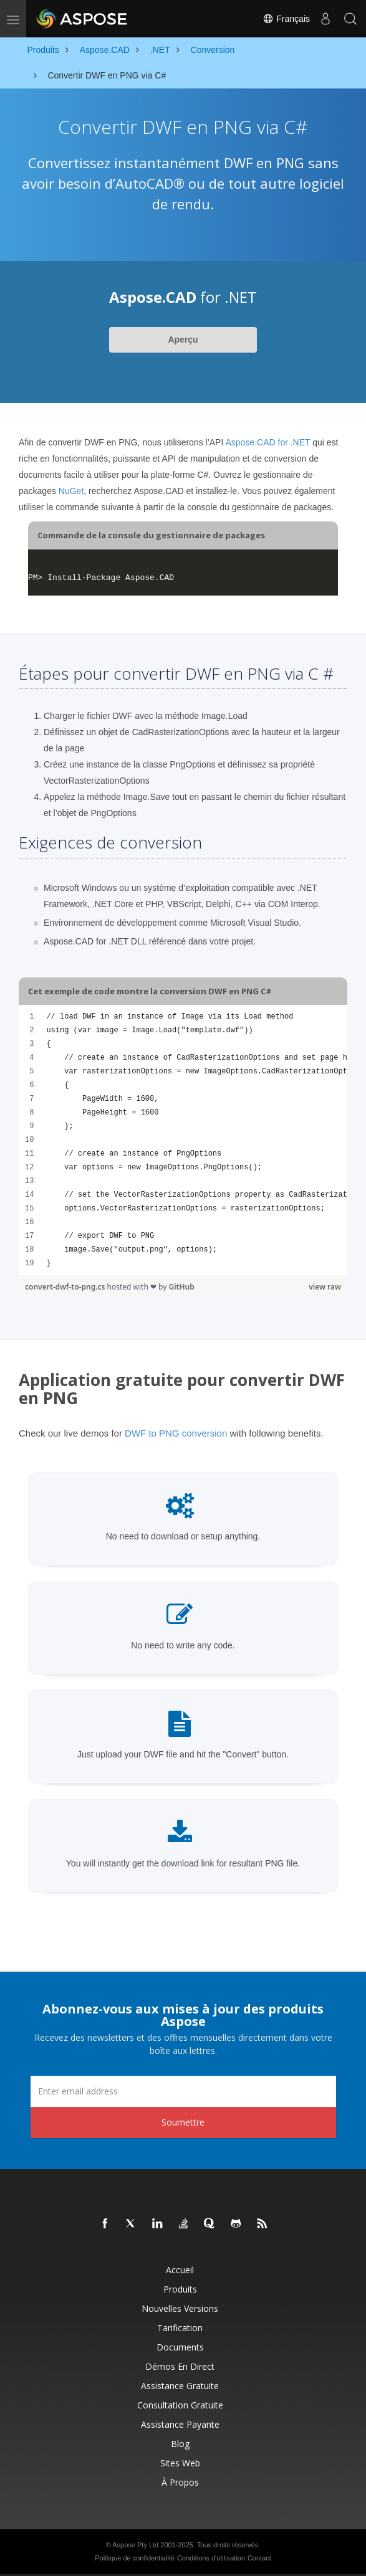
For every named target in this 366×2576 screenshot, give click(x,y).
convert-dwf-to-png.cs (66, 1286)
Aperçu (183, 340)
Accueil (180, 2270)
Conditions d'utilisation (211, 2558)
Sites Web (180, 2463)
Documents (180, 2347)
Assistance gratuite (180, 2386)
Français (286, 18)
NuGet (71, 491)
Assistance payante (180, 2424)
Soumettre (183, 2122)
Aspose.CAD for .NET (267, 442)
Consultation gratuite (180, 2405)
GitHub (181, 1286)
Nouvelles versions (180, 2308)
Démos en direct (179, 2366)
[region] (183, 1140)
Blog (180, 2444)
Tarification (180, 2328)
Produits (180, 2289)
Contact (259, 2558)
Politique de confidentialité (135, 2558)
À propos (180, 2482)
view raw (325, 1286)
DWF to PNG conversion (176, 1433)
